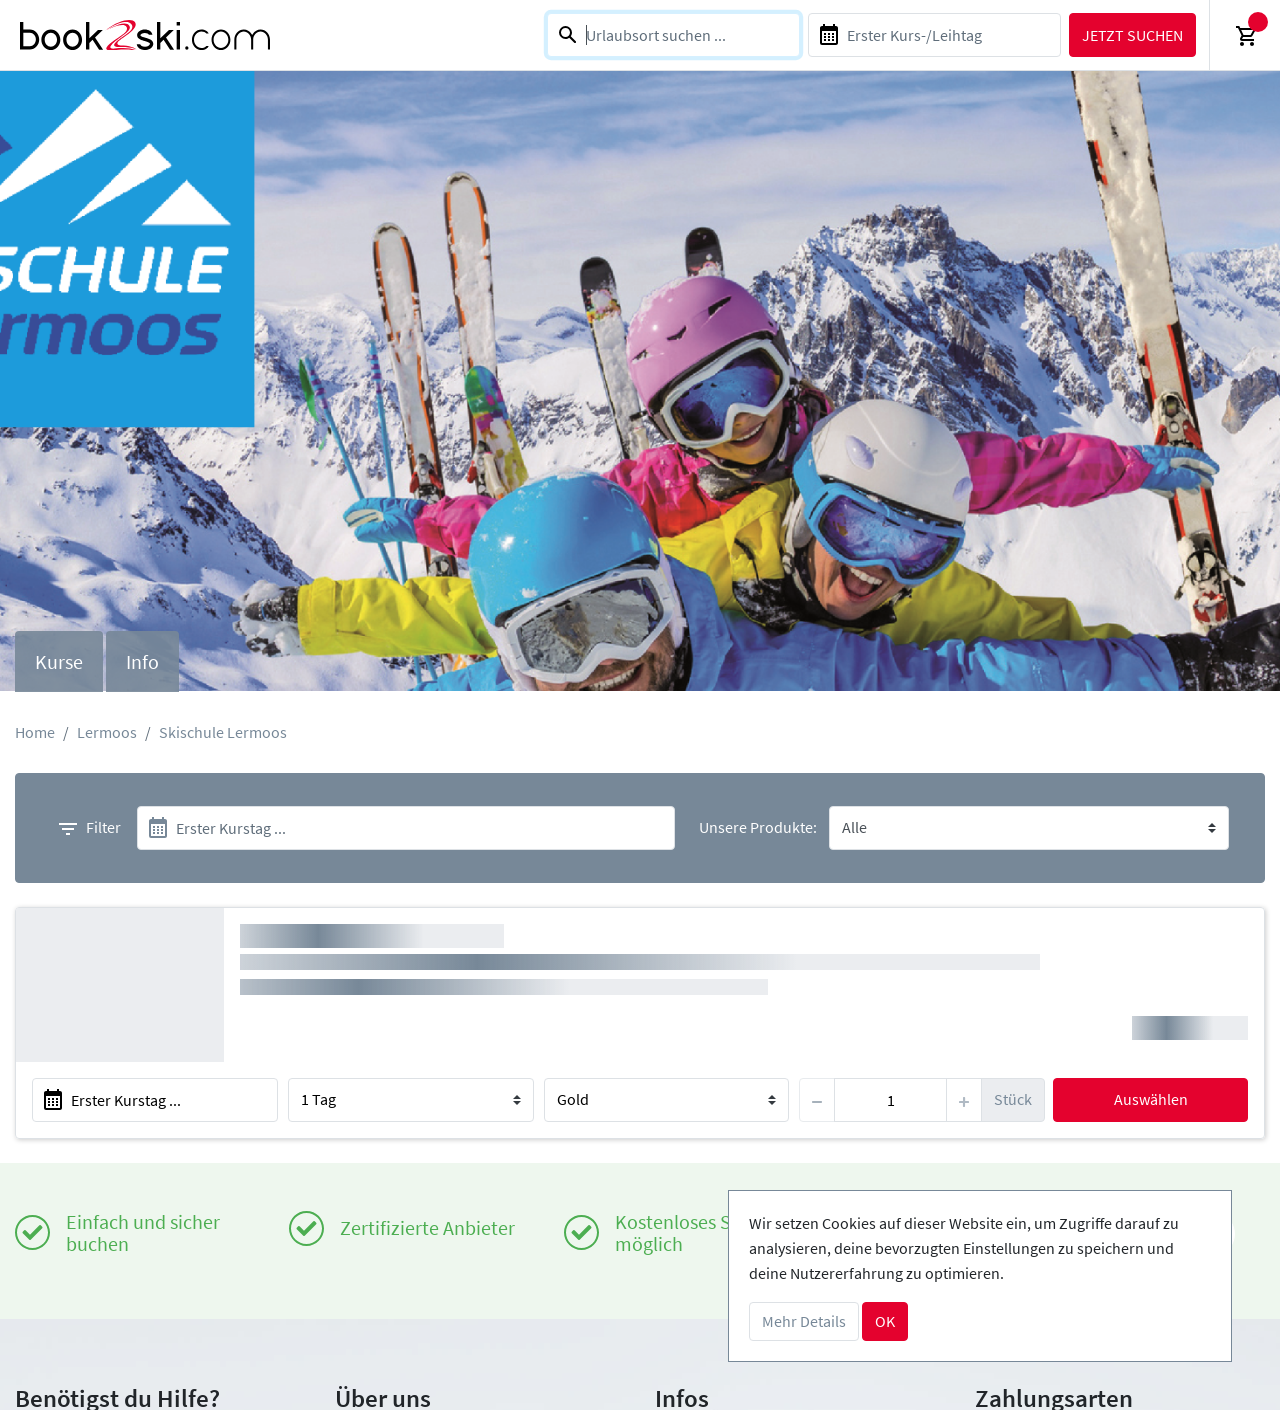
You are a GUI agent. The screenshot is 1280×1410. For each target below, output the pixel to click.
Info (142, 661)
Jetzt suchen (1132, 35)
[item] (890, 1100)
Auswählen (1151, 1099)
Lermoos (107, 732)
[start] (406, 828)
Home (35, 732)
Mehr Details (804, 1321)
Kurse (59, 661)
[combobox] (673, 35)
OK (885, 1321)
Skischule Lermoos (223, 732)
